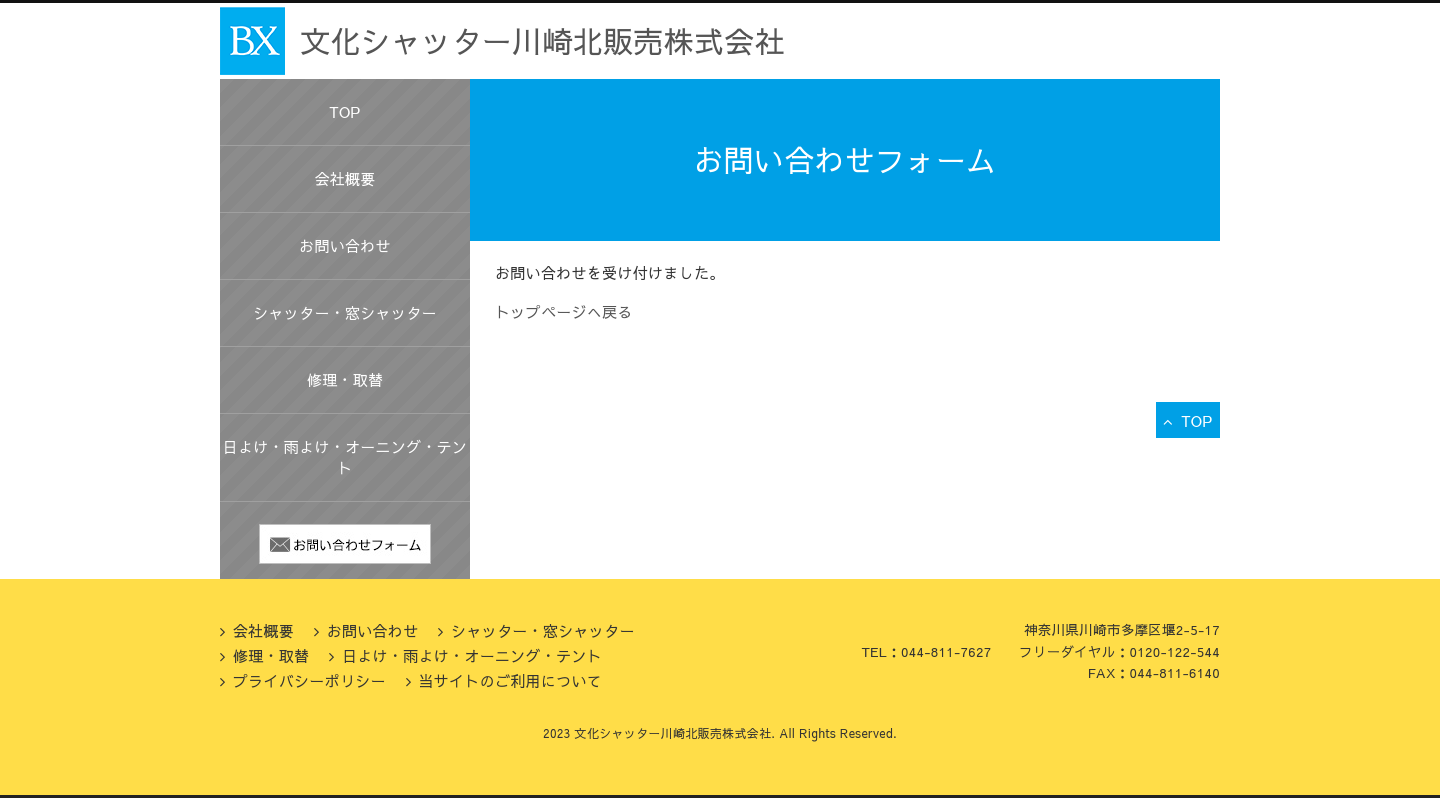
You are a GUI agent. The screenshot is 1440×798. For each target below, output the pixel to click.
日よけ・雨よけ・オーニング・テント (345, 457)
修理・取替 (345, 379)
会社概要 (344, 178)
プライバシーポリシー (309, 680)
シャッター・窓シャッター (345, 312)
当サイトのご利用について (510, 680)
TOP (344, 111)
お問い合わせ (345, 245)
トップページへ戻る (564, 311)
